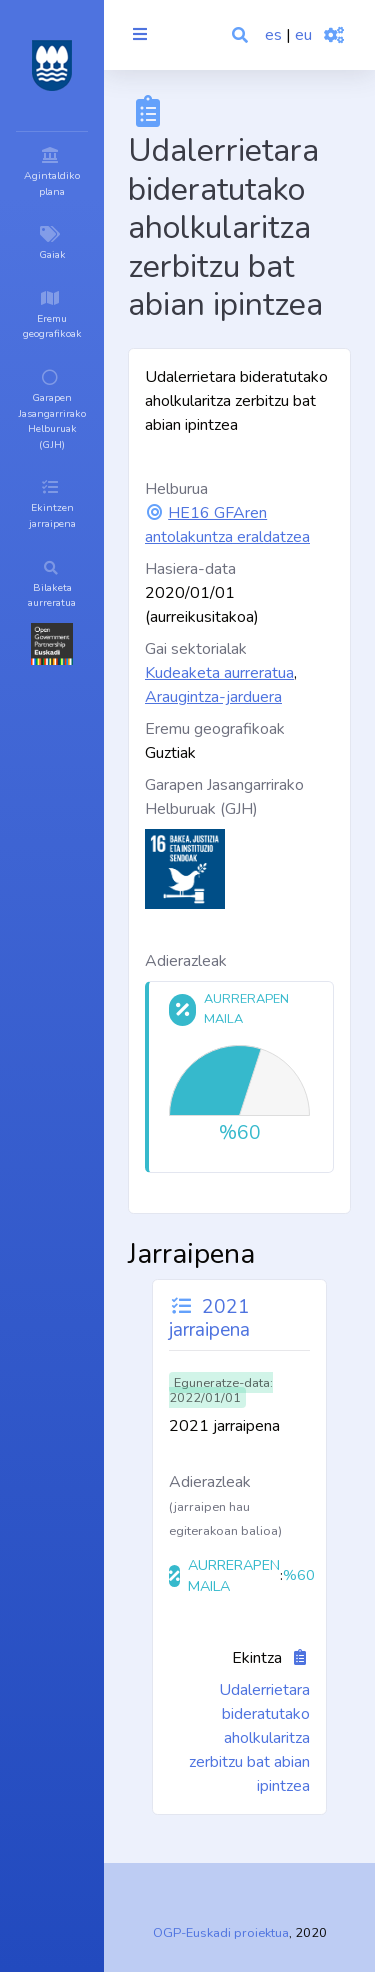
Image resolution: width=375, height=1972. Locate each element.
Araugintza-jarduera (213, 697)
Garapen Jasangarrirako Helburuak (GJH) (224, 797)
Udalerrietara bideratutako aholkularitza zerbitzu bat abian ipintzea (249, 1738)
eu (303, 35)
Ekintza (257, 1658)
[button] (241, 35)
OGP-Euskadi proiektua (221, 1933)
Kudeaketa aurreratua (219, 673)
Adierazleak (186, 961)
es (273, 35)
